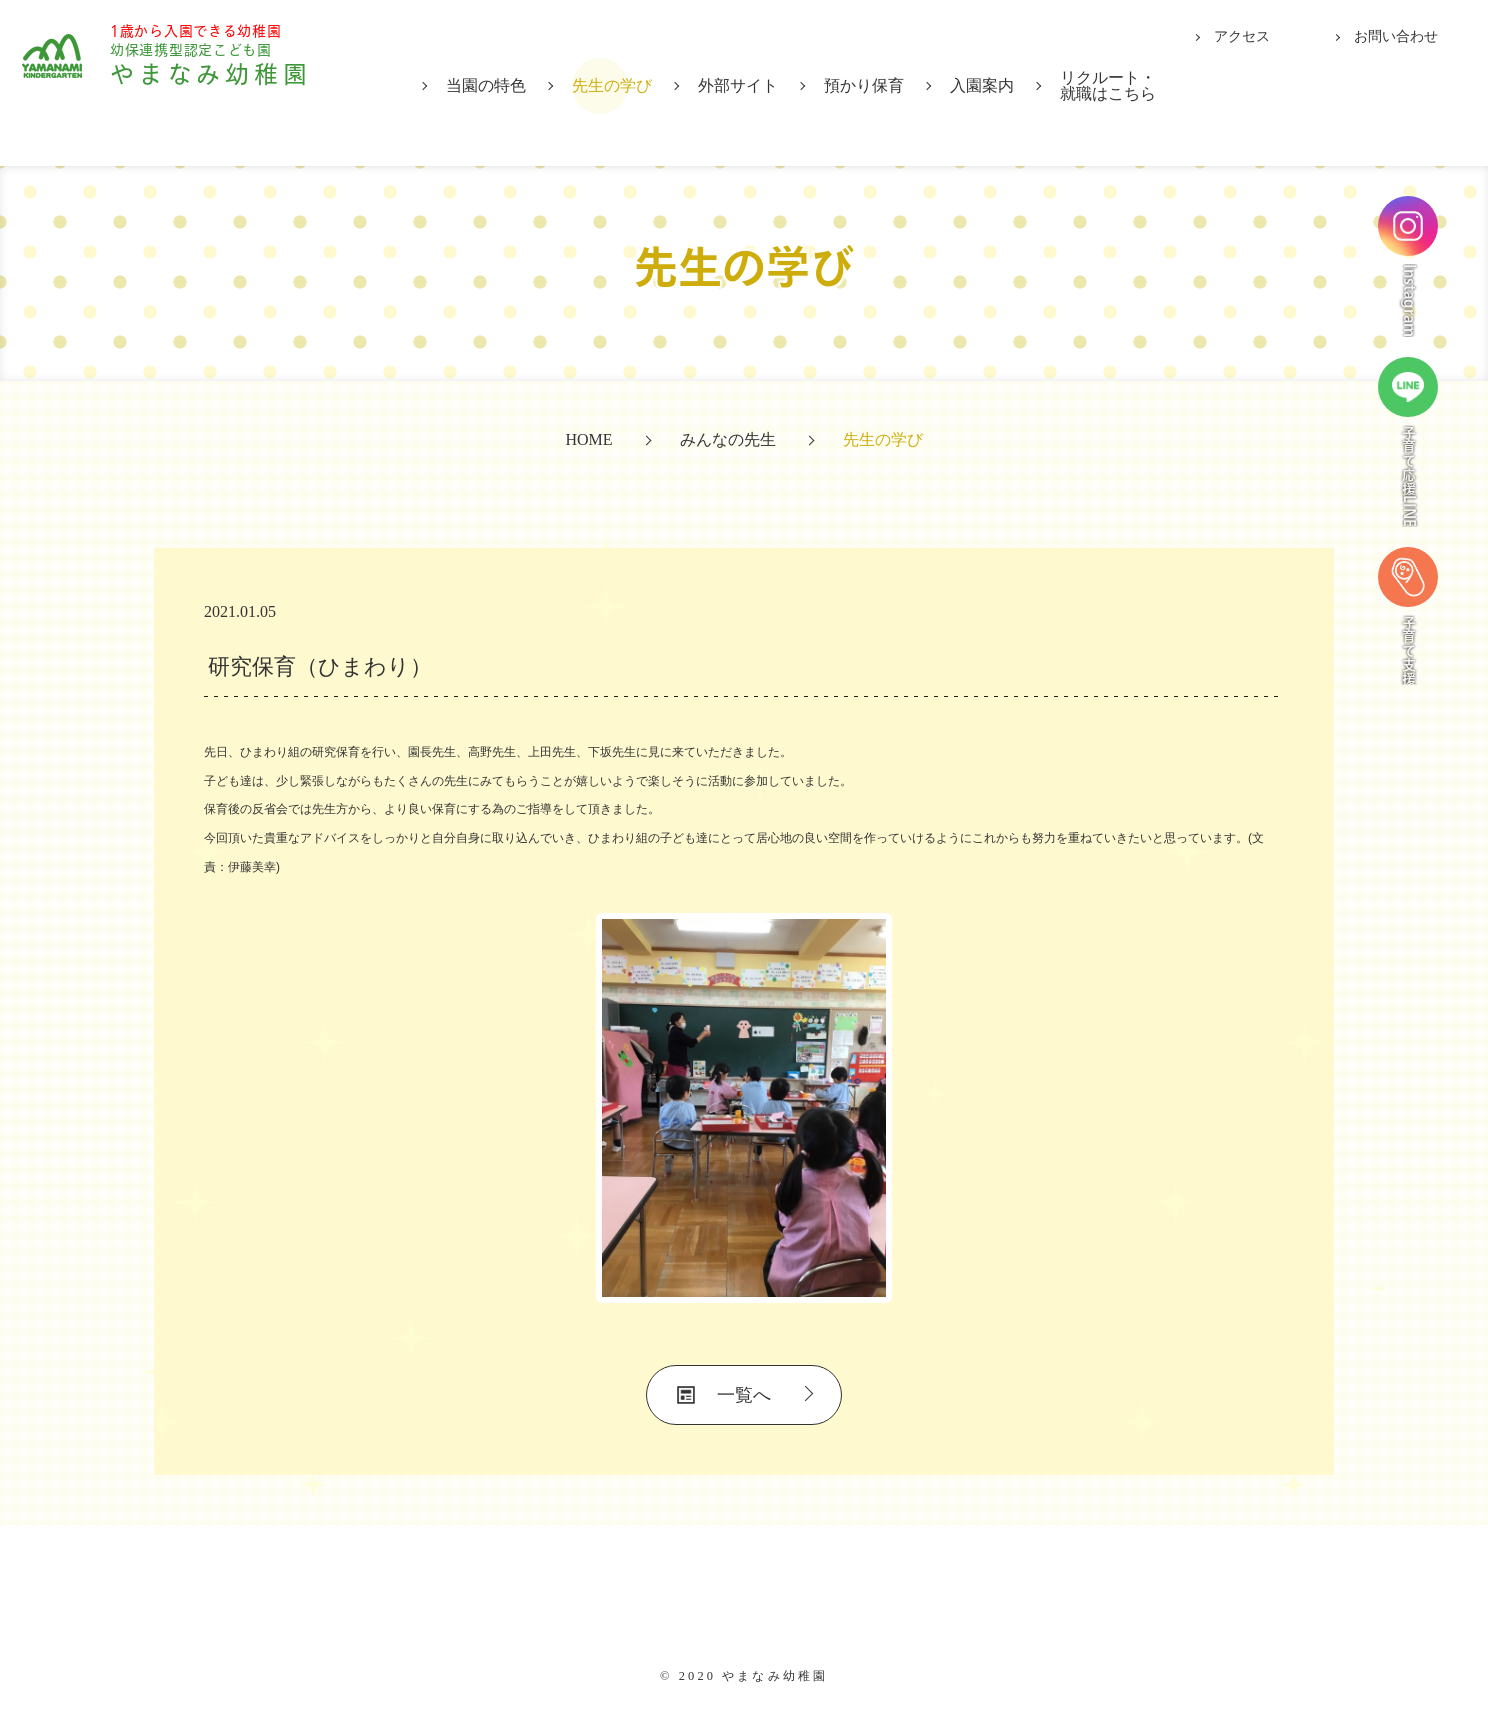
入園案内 (982, 85)
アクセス (1242, 36)
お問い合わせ (1396, 36)
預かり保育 (864, 85)
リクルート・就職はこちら (1108, 85)
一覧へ (744, 1395)
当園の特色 (486, 85)
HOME (588, 439)
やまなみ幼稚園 (241, 81)
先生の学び (612, 85)
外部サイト (738, 85)
